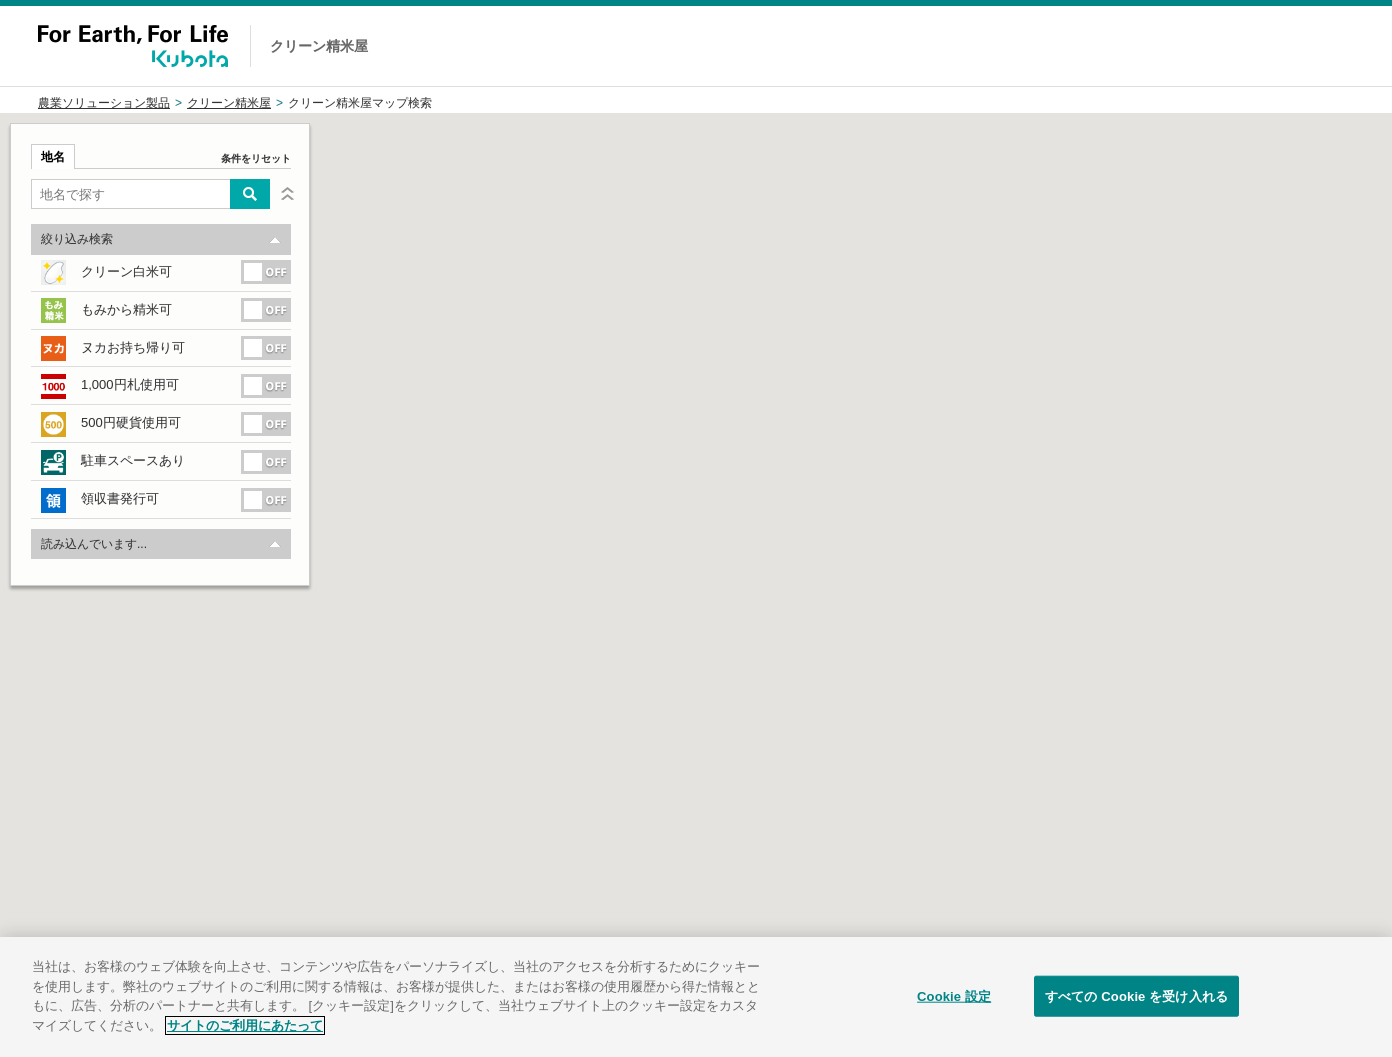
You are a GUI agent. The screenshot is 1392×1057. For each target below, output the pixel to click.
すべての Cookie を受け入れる (1136, 1014)
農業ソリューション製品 (104, 103)
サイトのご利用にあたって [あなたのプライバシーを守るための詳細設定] (245, 1043)
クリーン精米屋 (229, 103)
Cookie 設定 (954, 1014)
